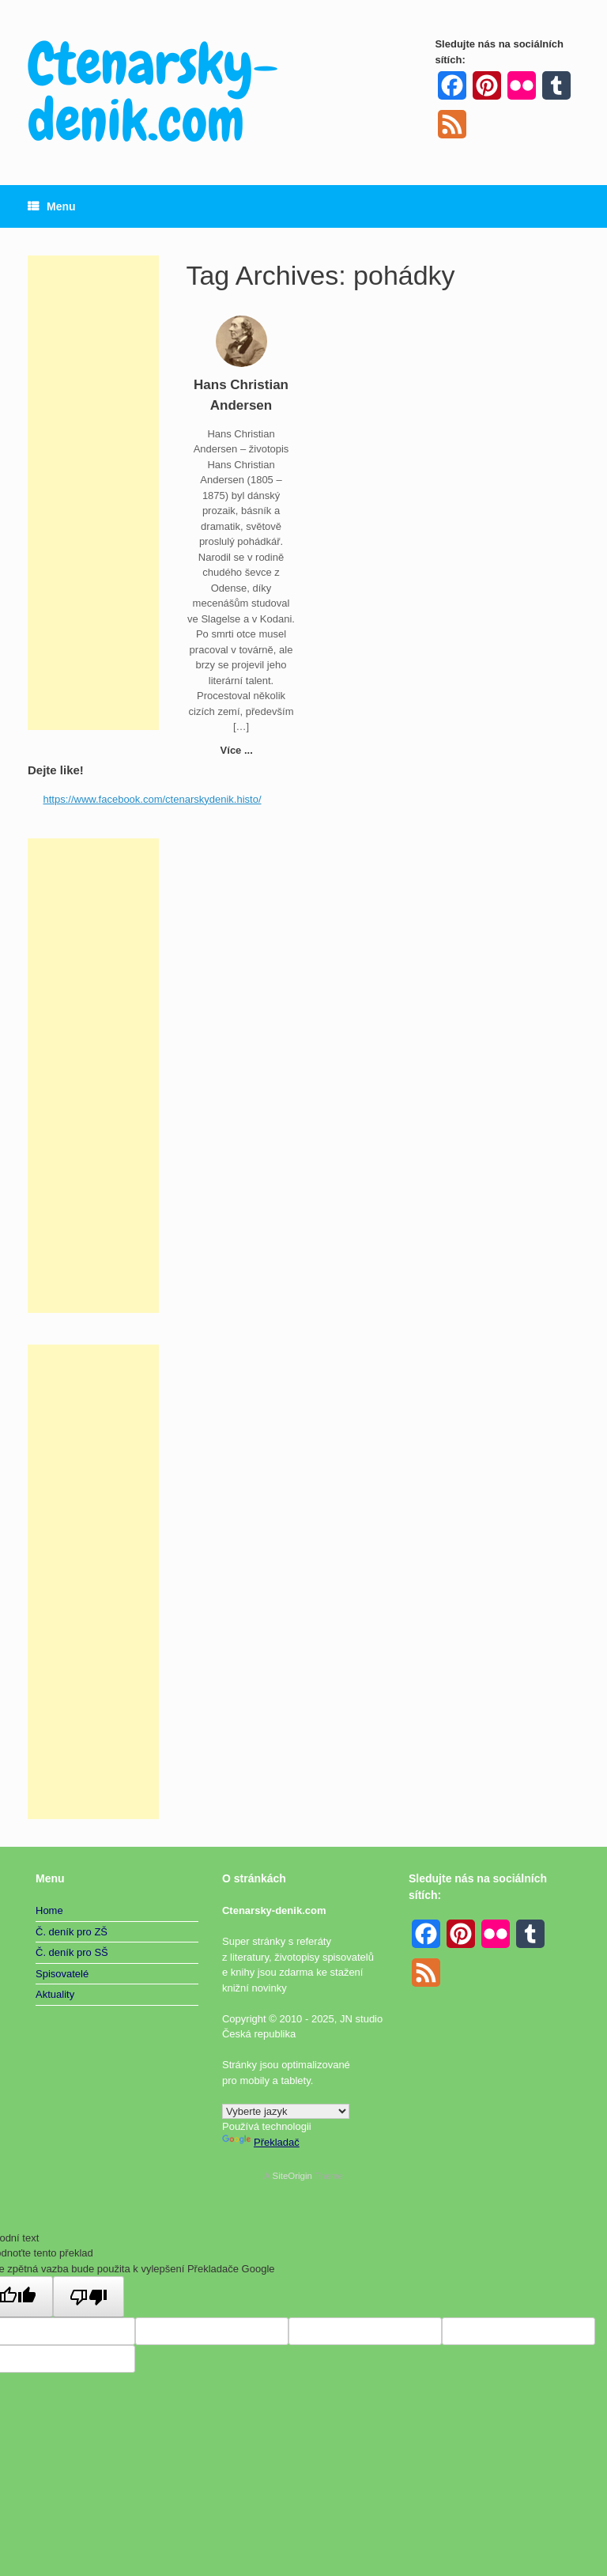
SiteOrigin (292, 2176)
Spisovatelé (62, 1974)
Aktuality (55, 1994)
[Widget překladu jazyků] (285, 2111)
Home (49, 1910)
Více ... (241, 750)
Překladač (261, 2142)
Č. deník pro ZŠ (71, 1932)
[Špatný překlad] (88, 2296)
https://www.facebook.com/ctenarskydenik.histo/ (152, 799)
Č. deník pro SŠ (72, 1952)
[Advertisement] (93, 492)
